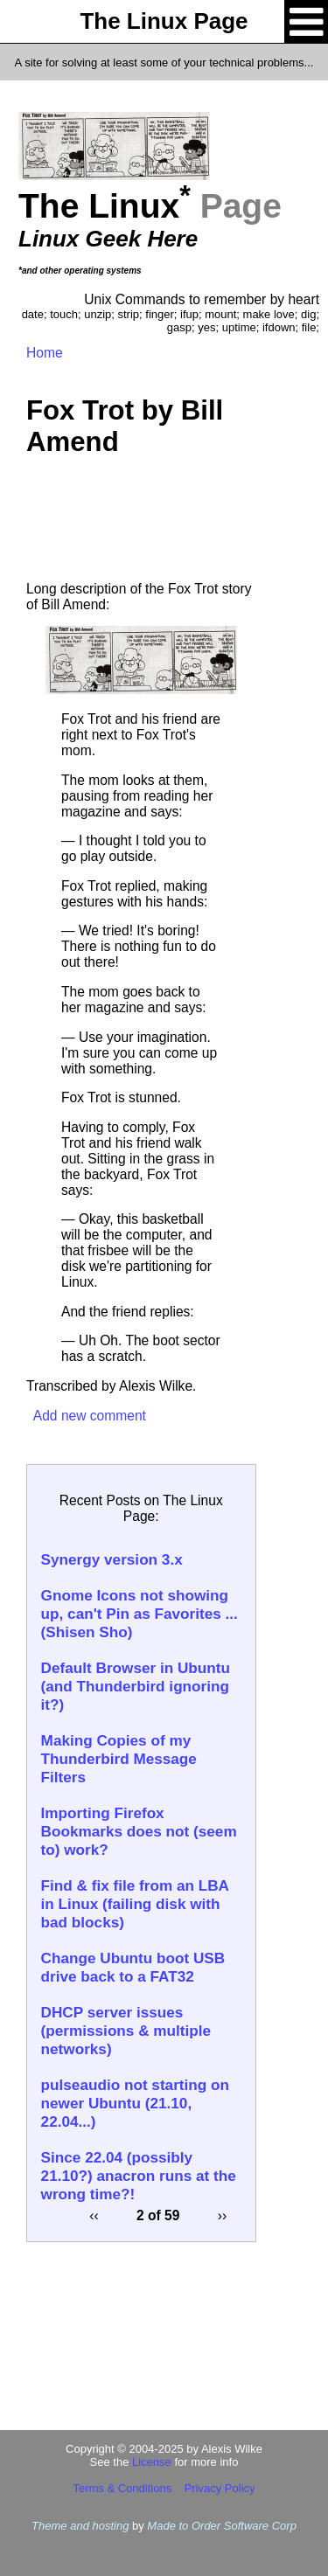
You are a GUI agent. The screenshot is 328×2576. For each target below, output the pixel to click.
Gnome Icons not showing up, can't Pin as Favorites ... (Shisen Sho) (139, 1614)
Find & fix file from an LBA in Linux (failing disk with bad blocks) (135, 1904)
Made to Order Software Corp (222, 2525)
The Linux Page (164, 21)
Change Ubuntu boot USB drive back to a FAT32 (133, 1967)
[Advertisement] (140, 524)
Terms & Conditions (122, 2488)
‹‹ (93, 2215)
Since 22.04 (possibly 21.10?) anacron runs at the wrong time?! (138, 2176)
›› (222, 2215)
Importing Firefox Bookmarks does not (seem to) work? (139, 1831)
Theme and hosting (80, 2525)
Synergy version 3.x (112, 1559)
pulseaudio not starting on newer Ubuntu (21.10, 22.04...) (135, 2103)
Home (44, 352)
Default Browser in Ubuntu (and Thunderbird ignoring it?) (135, 1686)
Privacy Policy (220, 2488)
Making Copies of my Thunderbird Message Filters (119, 1759)
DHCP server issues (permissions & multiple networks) (126, 2030)
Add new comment (89, 1415)
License (151, 2461)
